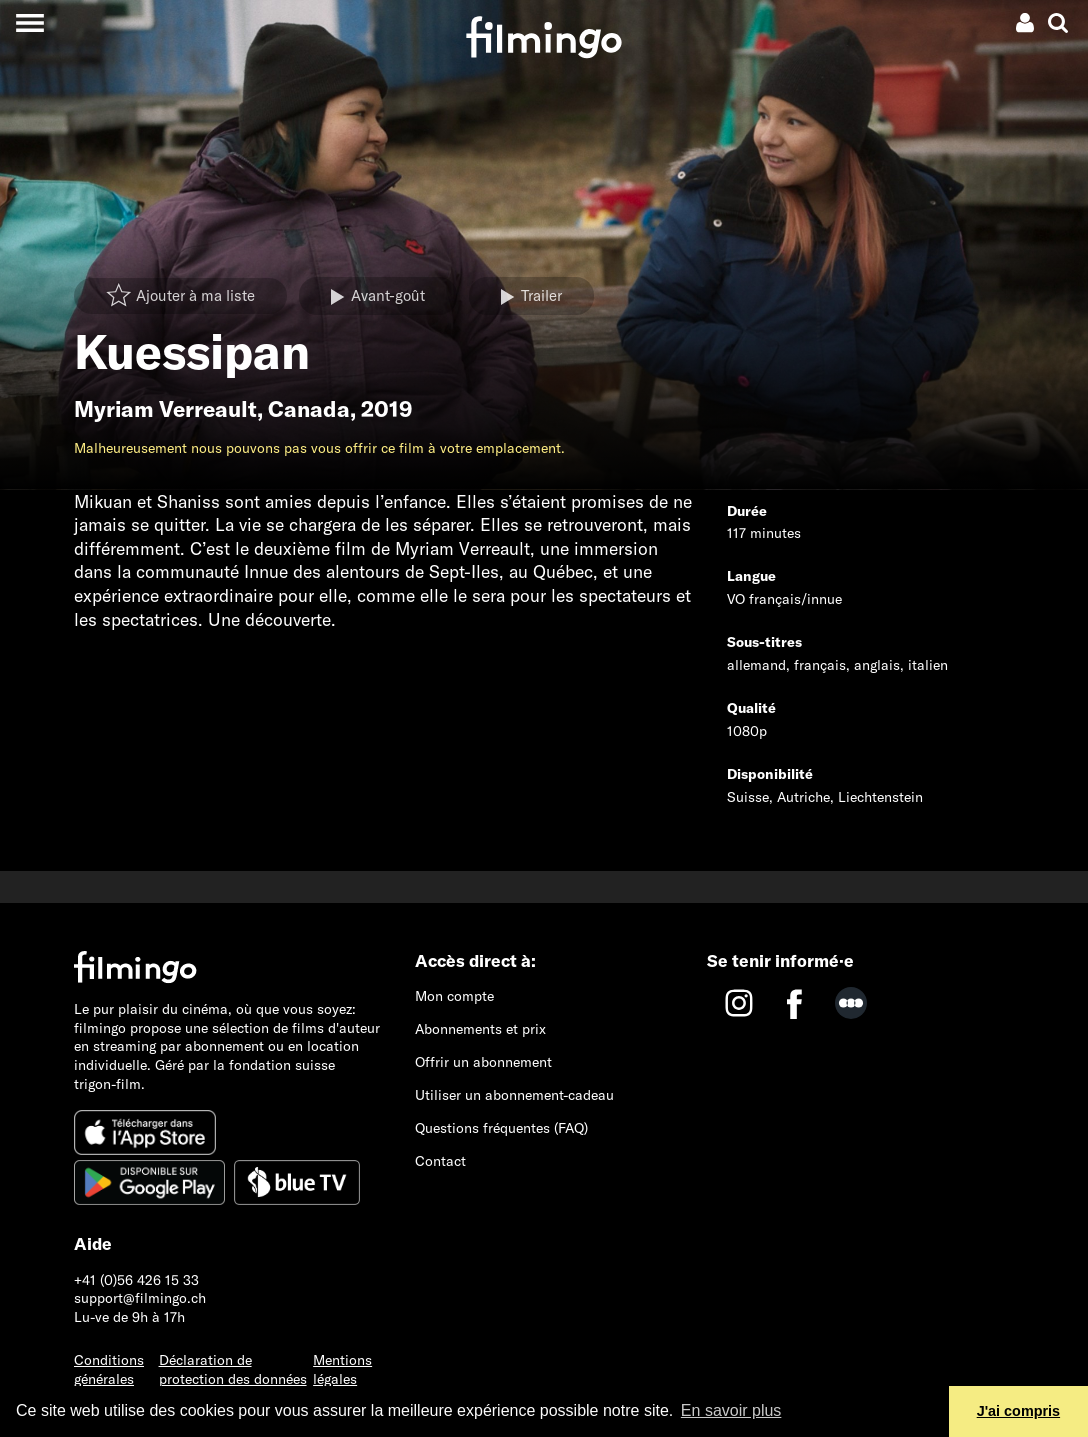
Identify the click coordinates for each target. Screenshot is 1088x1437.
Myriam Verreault (165, 409)
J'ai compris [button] (1018, 1411)
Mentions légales (342, 1369)
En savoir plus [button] (731, 1410)
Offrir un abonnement (483, 1062)
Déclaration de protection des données (233, 1369)
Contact (440, 1161)
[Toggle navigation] (29, 22)
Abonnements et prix (480, 1029)
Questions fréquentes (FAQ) (501, 1128)
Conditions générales (109, 1369)
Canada (309, 409)
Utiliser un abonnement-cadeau (514, 1095)
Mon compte (454, 996)
